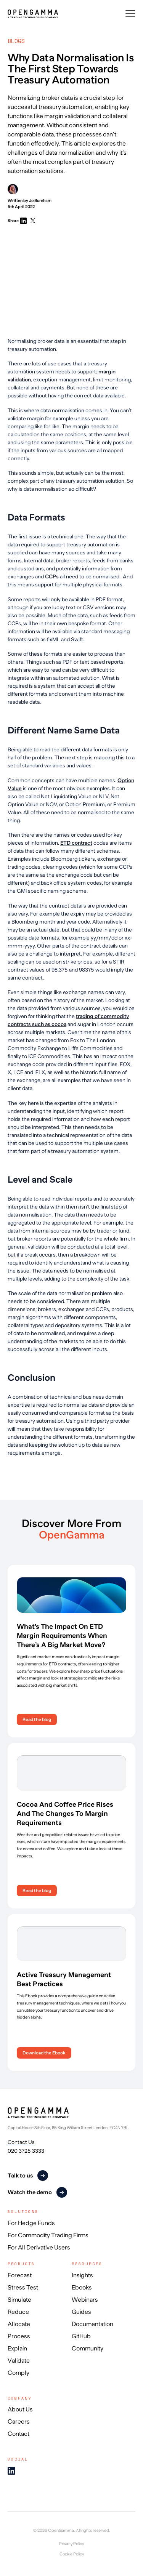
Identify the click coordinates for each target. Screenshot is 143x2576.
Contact (18, 2433)
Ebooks (82, 2287)
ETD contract (76, 843)
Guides (81, 2312)
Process (19, 2336)
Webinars (85, 2299)
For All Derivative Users (39, 2247)
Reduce (18, 2312)
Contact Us (21, 2142)
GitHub (81, 2336)
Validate (19, 2360)
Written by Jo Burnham (29, 193)
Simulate (19, 2299)
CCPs (52, 576)
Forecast (20, 2275)
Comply (18, 2372)
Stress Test (23, 2287)
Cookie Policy (71, 2554)
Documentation (92, 2324)
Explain (17, 2348)
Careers (19, 2421)
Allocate (19, 2324)
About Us (20, 2409)
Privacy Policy (71, 2543)
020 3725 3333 (26, 2151)
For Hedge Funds (31, 2223)
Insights (82, 2275)
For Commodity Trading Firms (48, 2235)
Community (87, 2348)
